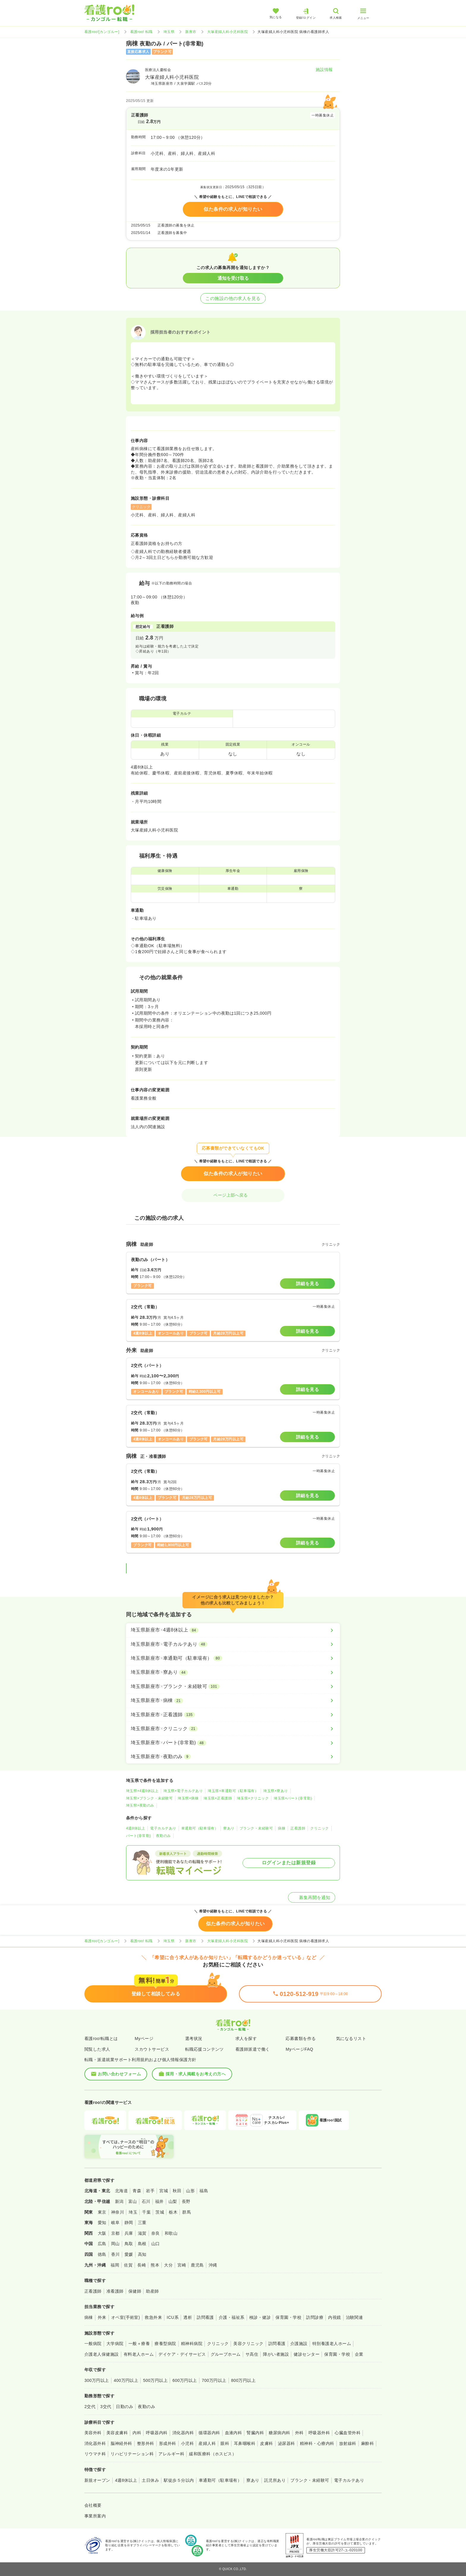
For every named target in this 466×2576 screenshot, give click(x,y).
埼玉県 (168, 32)
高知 (142, 2254)
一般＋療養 (139, 2343)
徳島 (102, 2254)
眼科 (225, 2443)
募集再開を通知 (311, 1897)
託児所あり (275, 2480)
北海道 (121, 2190)
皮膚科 (266, 2443)
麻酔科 (367, 2443)
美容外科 (93, 2432)
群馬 (186, 2212)
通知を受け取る (233, 278)
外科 (299, 2432)
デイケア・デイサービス (182, 2354)
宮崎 (181, 2265)
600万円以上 (184, 2380)
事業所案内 (95, 2516)
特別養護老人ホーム (331, 2343)
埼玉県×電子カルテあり (183, 1791)
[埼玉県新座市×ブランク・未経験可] (233, 1686)
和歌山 (171, 2233)
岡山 (115, 2243)
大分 (168, 2265)
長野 (186, 2201)
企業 (359, 2354)
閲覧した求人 (97, 2049)
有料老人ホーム (139, 2354)
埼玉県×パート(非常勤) (293, 1798)
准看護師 (115, 2291)
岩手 (150, 2190)
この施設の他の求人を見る (233, 298)
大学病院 (115, 2343)
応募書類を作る (301, 2038)
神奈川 (117, 2212)
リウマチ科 (95, 2453)
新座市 (190, 32)
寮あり (228, 1828)
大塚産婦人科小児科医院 (227, 32)
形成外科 (167, 2443)
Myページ (144, 2038)
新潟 (119, 2201)
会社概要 (93, 2505)
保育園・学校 (288, 2317)
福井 (159, 2201)
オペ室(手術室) (125, 2317)
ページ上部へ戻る (233, 1195)
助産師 (152, 2291)
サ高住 (251, 2354)
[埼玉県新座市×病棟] (233, 1700)
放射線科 (347, 2443)
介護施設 (299, 2343)
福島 (203, 2190)
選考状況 (193, 2038)
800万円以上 (243, 2380)
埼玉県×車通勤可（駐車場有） (233, 1791)
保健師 (134, 2291)
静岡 (129, 2222)
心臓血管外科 (347, 2432)
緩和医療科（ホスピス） (212, 2453)
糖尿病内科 (279, 2432)
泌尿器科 (286, 2443)
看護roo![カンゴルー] (101, 32)
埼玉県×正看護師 (218, 1798)
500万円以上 (155, 2380)
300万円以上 (96, 2380)
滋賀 (142, 2233)
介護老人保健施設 (101, 2354)
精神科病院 (191, 2343)
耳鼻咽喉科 (244, 2443)
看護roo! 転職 (141, 32)
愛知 (102, 2222)
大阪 (102, 2233)
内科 (137, 2432)
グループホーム (226, 2354)
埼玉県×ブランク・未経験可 (149, 1798)
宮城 (163, 2190)
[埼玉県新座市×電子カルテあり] (233, 1644)
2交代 (89, 2406)
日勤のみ (124, 2406)
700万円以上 (214, 2380)
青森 (137, 2190)
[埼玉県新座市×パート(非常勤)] (233, 1743)
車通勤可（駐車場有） (199, 1828)
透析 (187, 2317)
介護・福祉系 (232, 2317)
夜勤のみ (163, 1836)
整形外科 (145, 2443)
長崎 (141, 2265)
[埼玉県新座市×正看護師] (233, 1715)
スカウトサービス (152, 2049)
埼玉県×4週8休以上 (142, 1791)
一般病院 (93, 2343)
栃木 (173, 2212)
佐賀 (128, 2265)
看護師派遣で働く (252, 2049)
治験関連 (354, 2317)
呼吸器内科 (156, 2432)
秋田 (177, 2190)
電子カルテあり (163, 1828)
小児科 (187, 2443)
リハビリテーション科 (132, 2453)
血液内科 (233, 2432)
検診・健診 (260, 2317)
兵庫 (129, 2233)
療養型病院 (165, 2343)
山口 (155, 2243)
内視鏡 (334, 2317)
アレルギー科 (171, 2453)
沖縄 (213, 2265)
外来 (102, 2317)
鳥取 (129, 2243)
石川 (146, 2201)
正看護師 (297, 1828)
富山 (132, 2201)
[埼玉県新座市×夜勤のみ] (233, 1757)
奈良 (155, 2233)
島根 (142, 2243)
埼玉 (133, 2212)
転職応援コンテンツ (204, 2049)
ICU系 (173, 2317)
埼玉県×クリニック (253, 1798)
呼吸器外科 (319, 2432)
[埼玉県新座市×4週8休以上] (233, 1630)
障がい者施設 (276, 2354)
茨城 (159, 2212)
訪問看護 (205, 2317)
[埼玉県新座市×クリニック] (233, 1729)
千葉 (146, 2212)
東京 (102, 2212)
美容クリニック (248, 2343)
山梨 (173, 2201)
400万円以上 (126, 2380)
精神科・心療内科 (317, 2443)
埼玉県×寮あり (275, 1791)
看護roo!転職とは (101, 2038)
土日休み (150, 2480)
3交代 (105, 2406)
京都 (115, 2233)
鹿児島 (197, 2265)
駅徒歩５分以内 (179, 2480)
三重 (142, 2222)
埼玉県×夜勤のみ (140, 1805)
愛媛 (129, 2254)
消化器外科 (95, 2443)
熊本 (155, 2265)
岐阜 (115, 2222)
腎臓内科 (255, 2432)
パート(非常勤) (138, 1836)
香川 (115, 2254)
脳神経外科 (121, 2443)
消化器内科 (183, 2432)
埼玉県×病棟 (188, 1798)
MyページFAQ (299, 2049)
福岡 (115, 2265)
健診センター (306, 2354)
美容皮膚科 (117, 2432)
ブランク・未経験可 (256, 1828)
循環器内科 (209, 2432)
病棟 (281, 1828)
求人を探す (246, 2038)
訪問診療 (314, 2317)
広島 (102, 2243)
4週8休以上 (135, 1828)
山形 (190, 2190)
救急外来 (153, 2317)
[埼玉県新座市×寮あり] (233, 1672)
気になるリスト (351, 2038)
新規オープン (97, 2480)
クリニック (319, 1828)
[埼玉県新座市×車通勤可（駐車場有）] (233, 1658)
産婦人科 (207, 2443)
